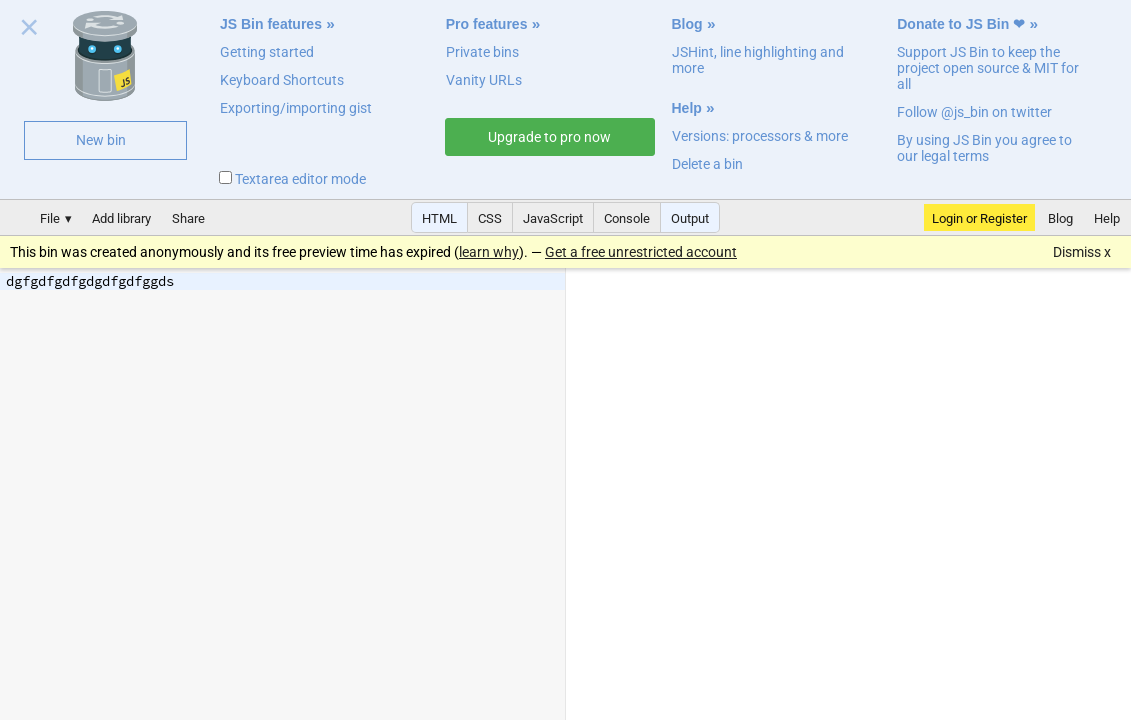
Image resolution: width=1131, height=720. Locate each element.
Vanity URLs (484, 80)
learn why (489, 252)
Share (188, 218)
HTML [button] (439, 218)
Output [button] (690, 218)
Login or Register (979, 218)
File (50, 218)
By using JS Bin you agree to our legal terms (984, 148)
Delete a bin (707, 164)
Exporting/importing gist (296, 108)
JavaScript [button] (553, 218)
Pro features (487, 24)
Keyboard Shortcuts (282, 80)
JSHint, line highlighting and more (758, 60)
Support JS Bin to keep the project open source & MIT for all (988, 68)
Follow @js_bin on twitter (974, 112)
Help (687, 108)
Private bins (482, 52)
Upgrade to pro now (549, 137)
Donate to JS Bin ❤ (961, 24)
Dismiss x (1082, 252)
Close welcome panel (29, 31)
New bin (101, 140)
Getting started (267, 52)
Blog (687, 24)
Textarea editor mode (292, 179)
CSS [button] (490, 218)
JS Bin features (271, 24)
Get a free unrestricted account (641, 252)
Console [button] (627, 218)
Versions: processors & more (760, 136)
